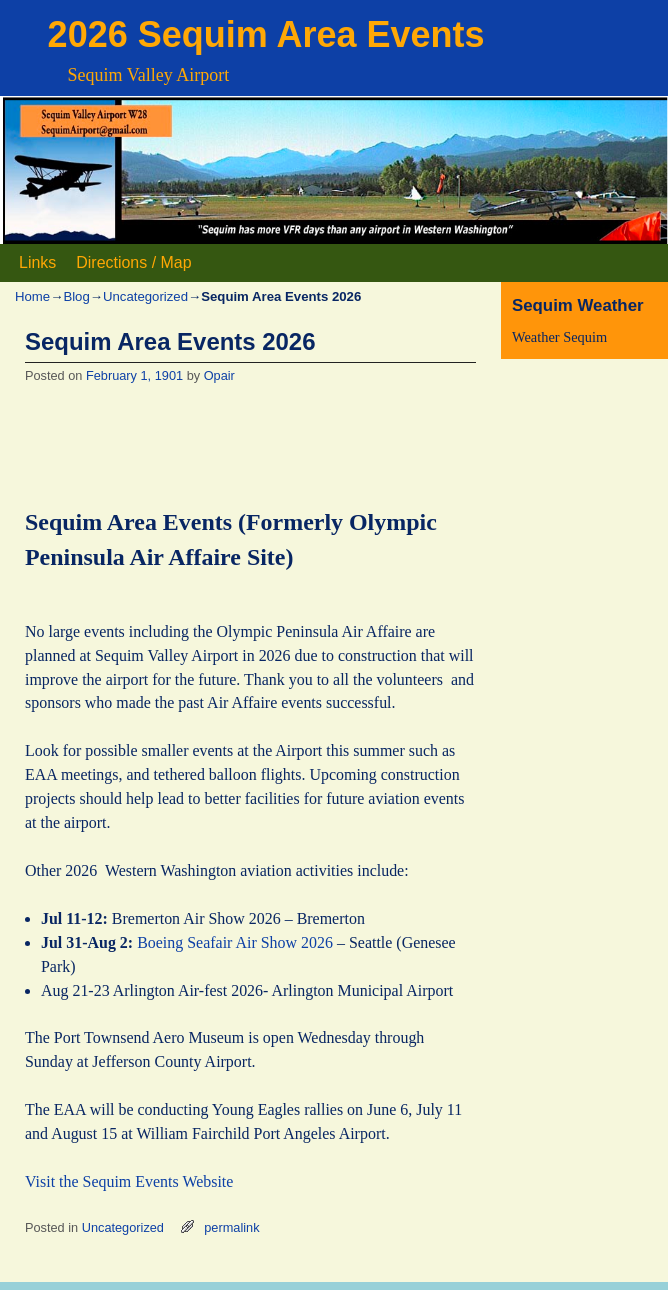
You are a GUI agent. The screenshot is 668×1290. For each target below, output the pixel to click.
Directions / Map (133, 262)
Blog (76, 296)
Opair (219, 375)
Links (37, 262)
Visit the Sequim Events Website (129, 1181)
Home (32, 296)
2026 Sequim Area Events (266, 34)
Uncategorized (145, 296)
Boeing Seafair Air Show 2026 (235, 942)
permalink (231, 1227)
